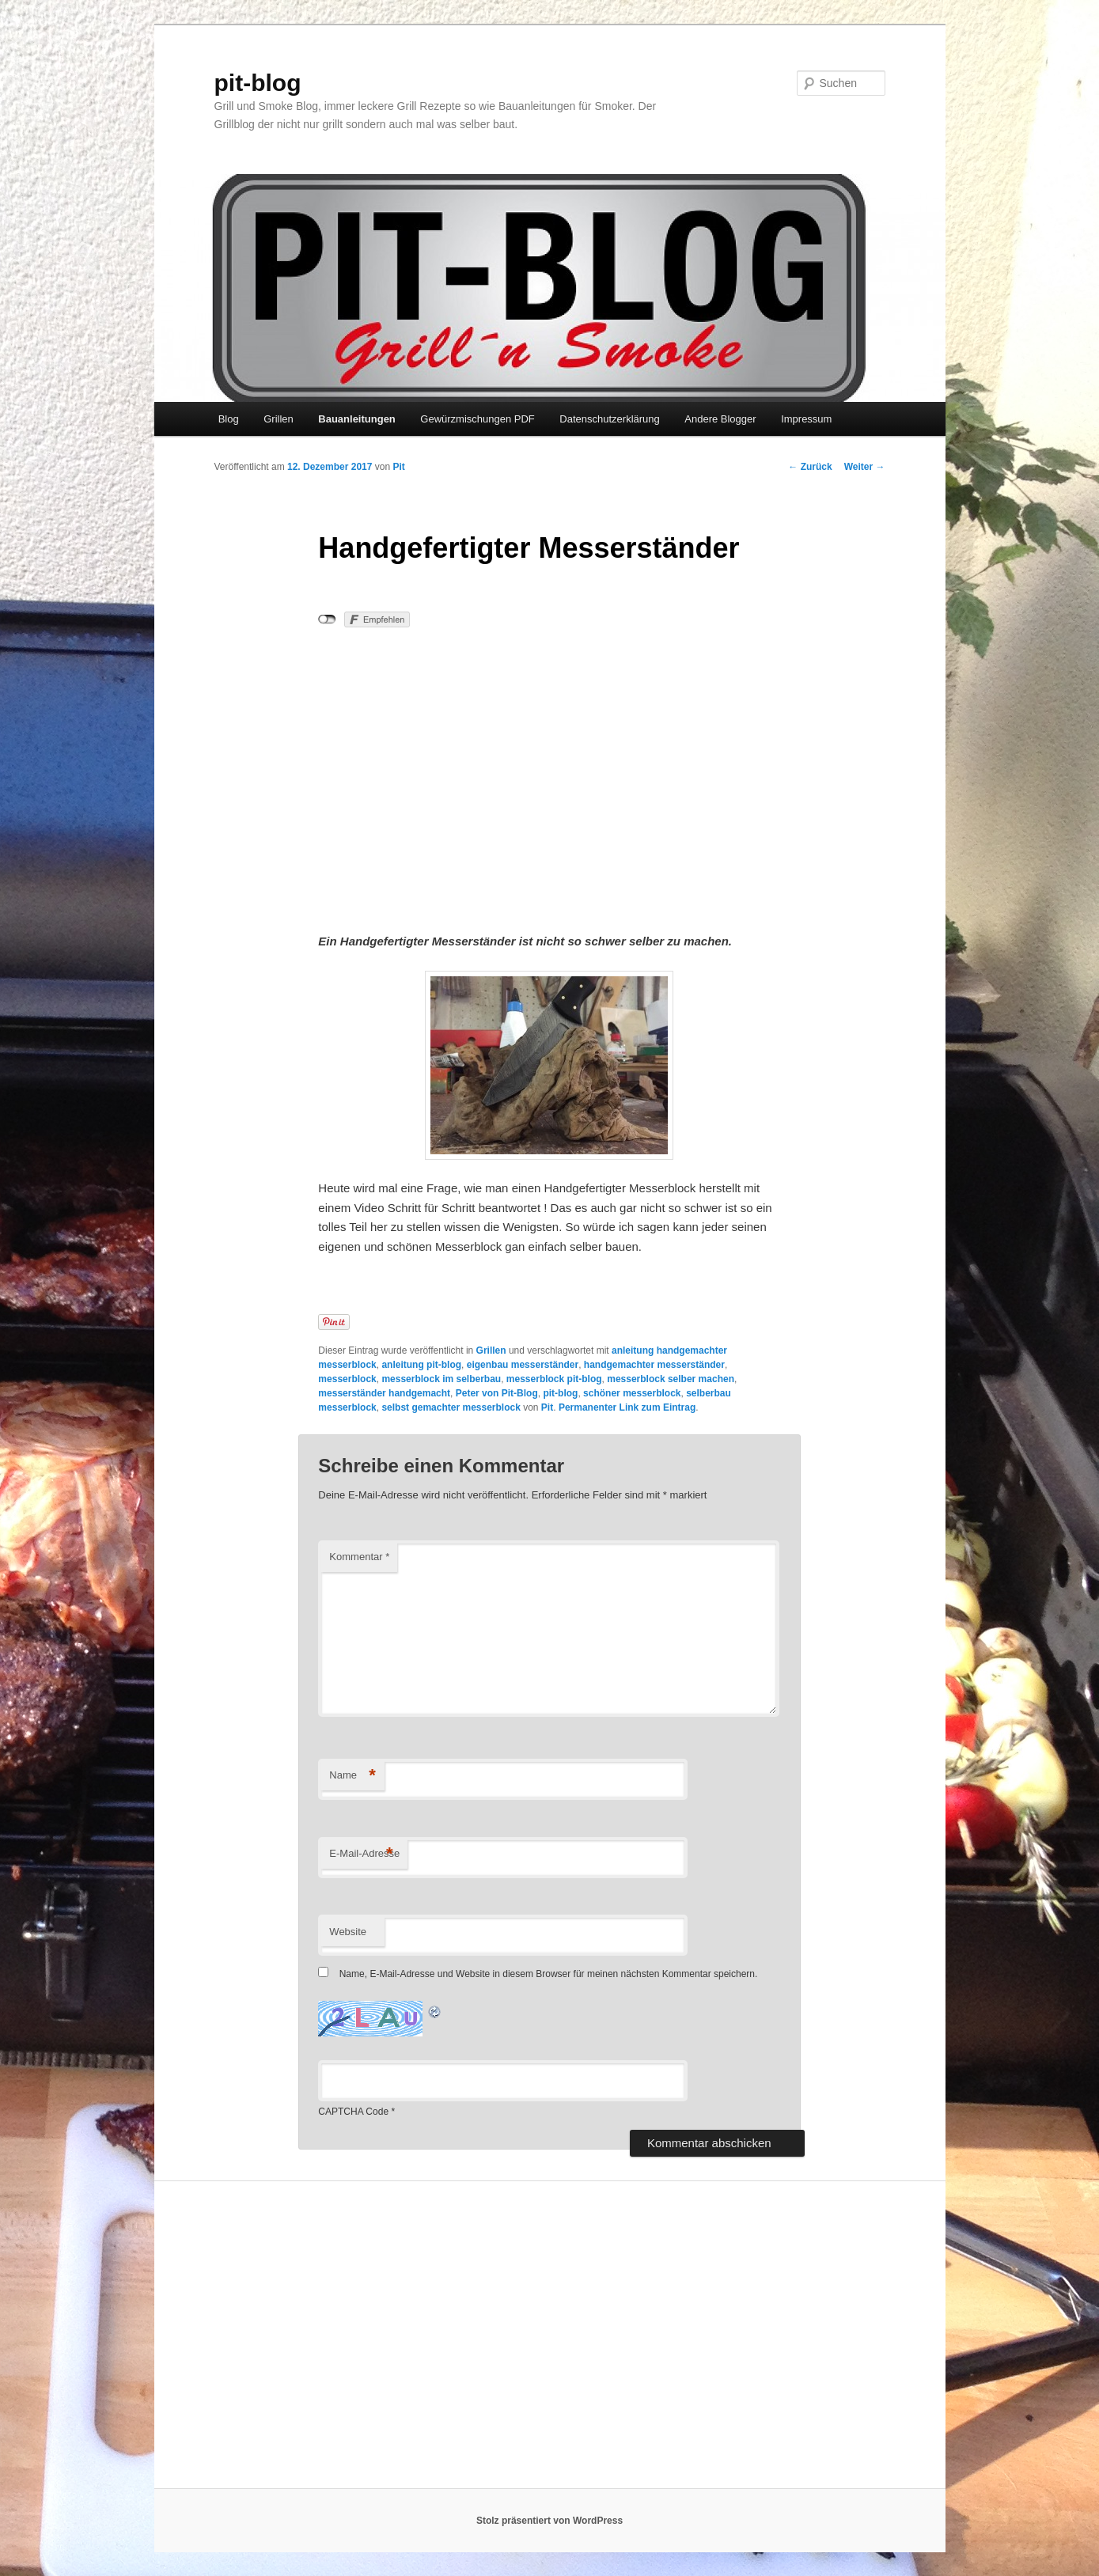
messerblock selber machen (670, 1379)
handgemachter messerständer (654, 1364)
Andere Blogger (720, 419)
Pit (398, 466)
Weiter (864, 466)
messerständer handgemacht (384, 1393)
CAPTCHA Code (353, 2111)
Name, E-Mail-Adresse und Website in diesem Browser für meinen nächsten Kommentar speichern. (548, 1973)
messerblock (347, 1379)
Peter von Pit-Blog (497, 1393)
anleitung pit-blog (421, 1364)
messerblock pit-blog (554, 1379)
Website (347, 1932)
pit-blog (257, 83)
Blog (228, 419)
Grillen (278, 419)
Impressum (806, 419)
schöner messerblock (631, 1393)
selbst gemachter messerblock (450, 1407)
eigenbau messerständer (522, 1364)
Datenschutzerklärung (609, 419)
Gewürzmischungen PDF (477, 419)
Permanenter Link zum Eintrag (627, 1407)
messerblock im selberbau (441, 1379)
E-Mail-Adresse (364, 1854)
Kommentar (359, 1557)
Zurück (810, 466)
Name (352, 1775)
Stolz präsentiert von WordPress (549, 2520)
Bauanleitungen (357, 419)
